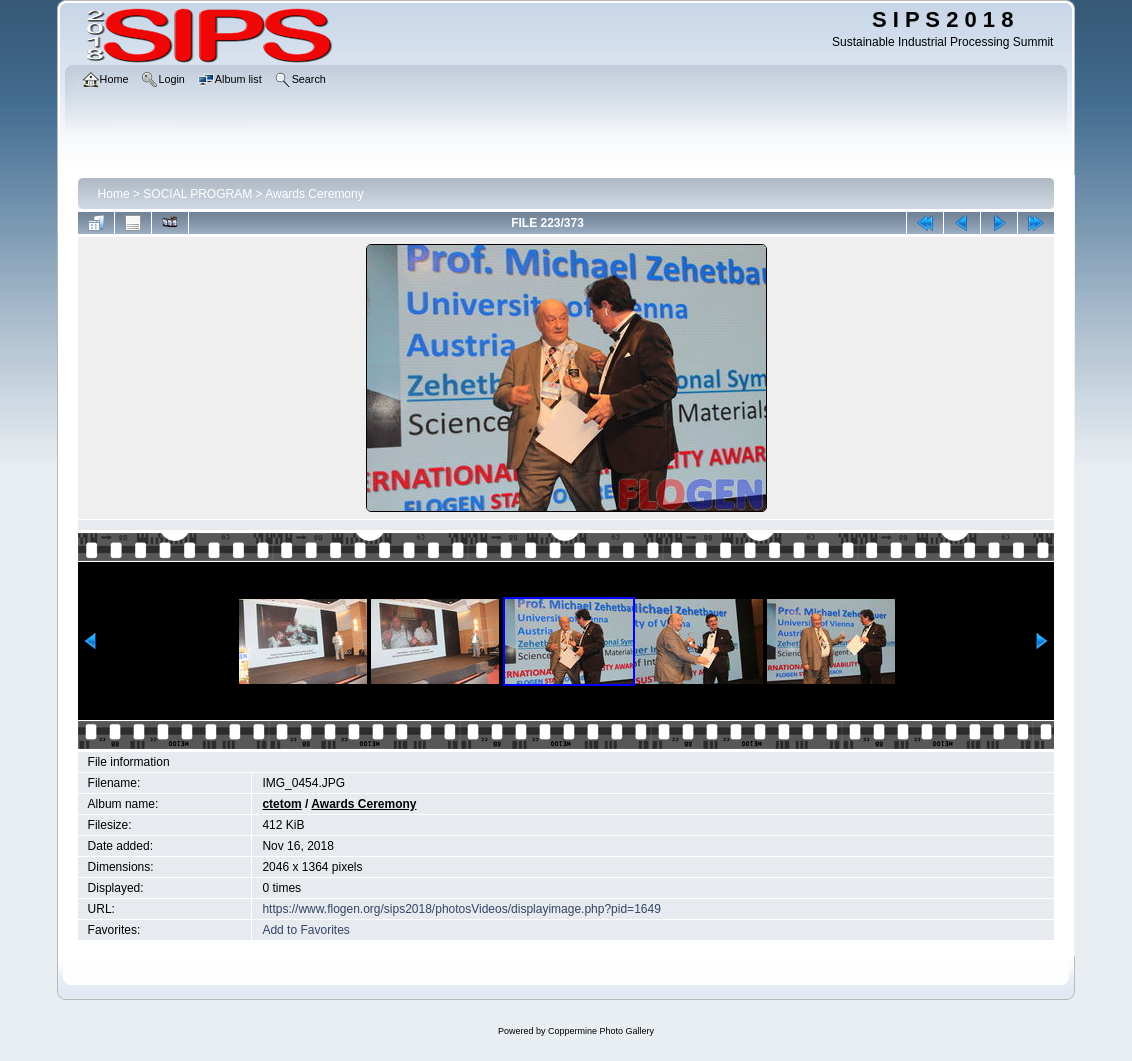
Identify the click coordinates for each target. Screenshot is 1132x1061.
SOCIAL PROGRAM (197, 194)
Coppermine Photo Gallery (601, 1031)
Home (114, 194)
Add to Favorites (305, 930)
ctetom (281, 804)
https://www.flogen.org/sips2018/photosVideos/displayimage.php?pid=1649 (461, 909)
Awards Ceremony (314, 194)
